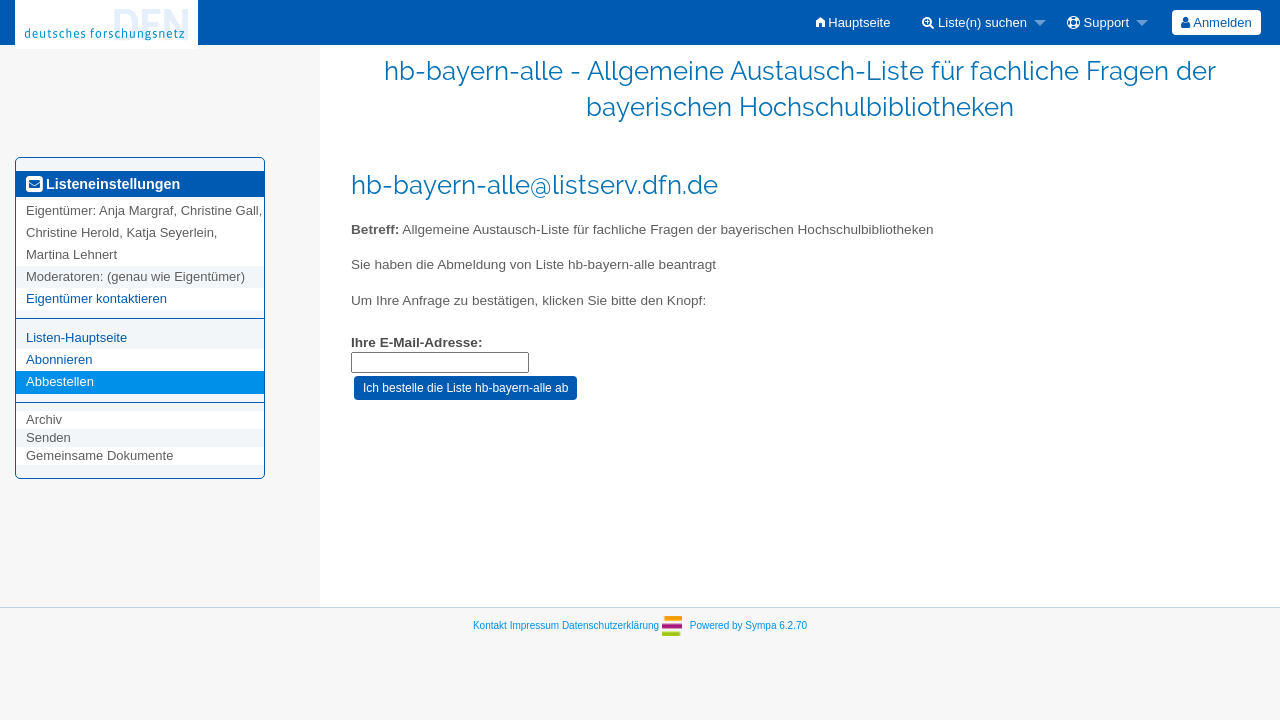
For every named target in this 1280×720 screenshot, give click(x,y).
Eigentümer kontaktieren (96, 298)
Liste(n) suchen (974, 22)
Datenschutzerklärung (610, 625)
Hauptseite (853, 22)
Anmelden (1216, 22)
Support (1098, 22)
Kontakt (490, 625)
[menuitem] (853, 22)
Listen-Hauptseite (76, 337)
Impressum (534, 625)
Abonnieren (59, 359)
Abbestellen (60, 381)
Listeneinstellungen (103, 184)
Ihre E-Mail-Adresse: (416, 342)
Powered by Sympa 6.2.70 (748, 625)
